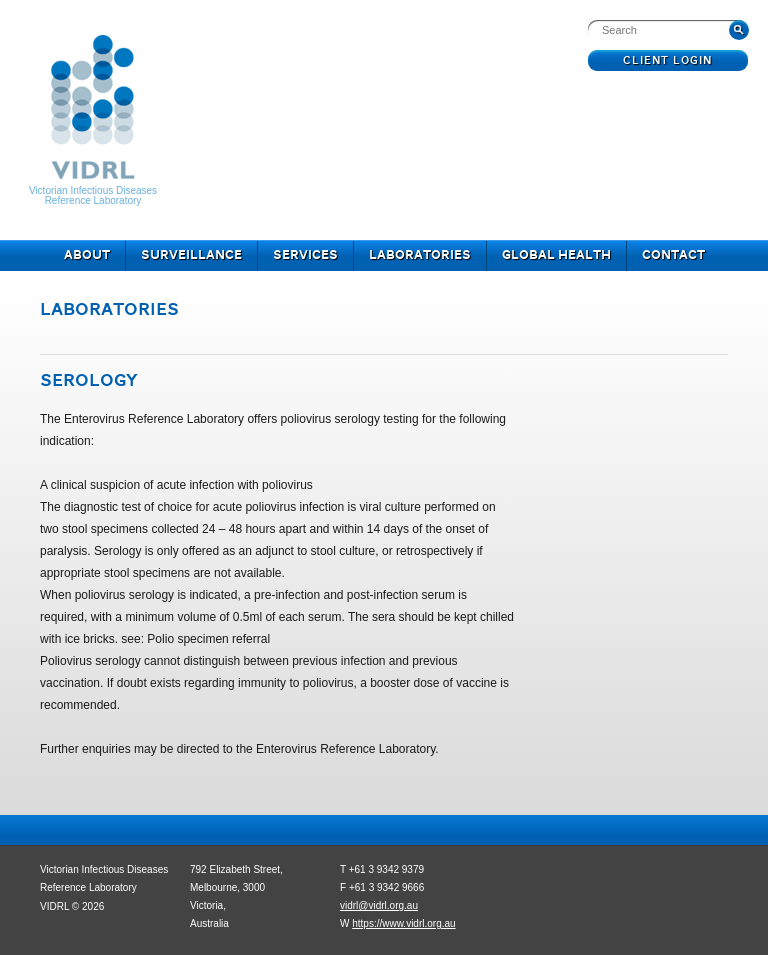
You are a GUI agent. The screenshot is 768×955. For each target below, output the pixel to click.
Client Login (668, 61)
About (87, 256)
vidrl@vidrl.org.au (379, 905)
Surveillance (191, 256)
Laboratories (420, 256)
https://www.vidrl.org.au (403, 923)
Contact (673, 256)
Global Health (556, 256)
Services (305, 256)
